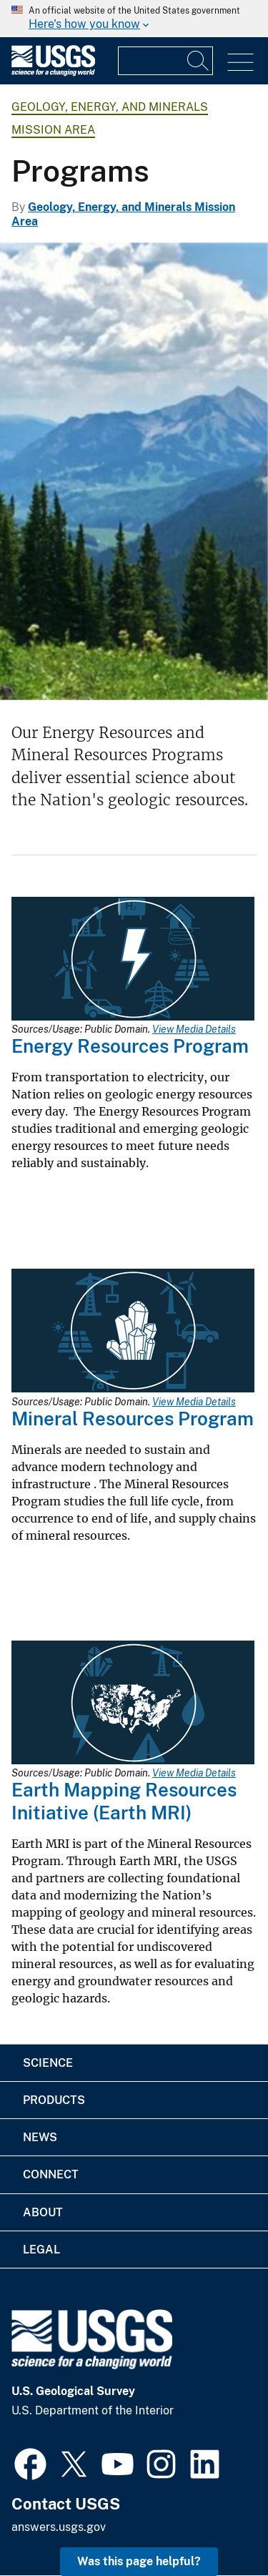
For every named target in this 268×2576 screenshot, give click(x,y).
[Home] (53, 72)
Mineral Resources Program (132, 1418)
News (40, 2137)
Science (48, 2063)
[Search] (198, 60)
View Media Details (194, 1029)
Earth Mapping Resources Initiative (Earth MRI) (124, 1801)
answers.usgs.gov (58, 2527)
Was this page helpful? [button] (139, 2561)
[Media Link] (132, 960)
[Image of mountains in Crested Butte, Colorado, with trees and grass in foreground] (134, 471)
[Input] (165, 60)
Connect (51, 2174)
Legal (41, 2249)
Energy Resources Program (130, 1046)
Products (54, 2100)
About (43, 2212)
